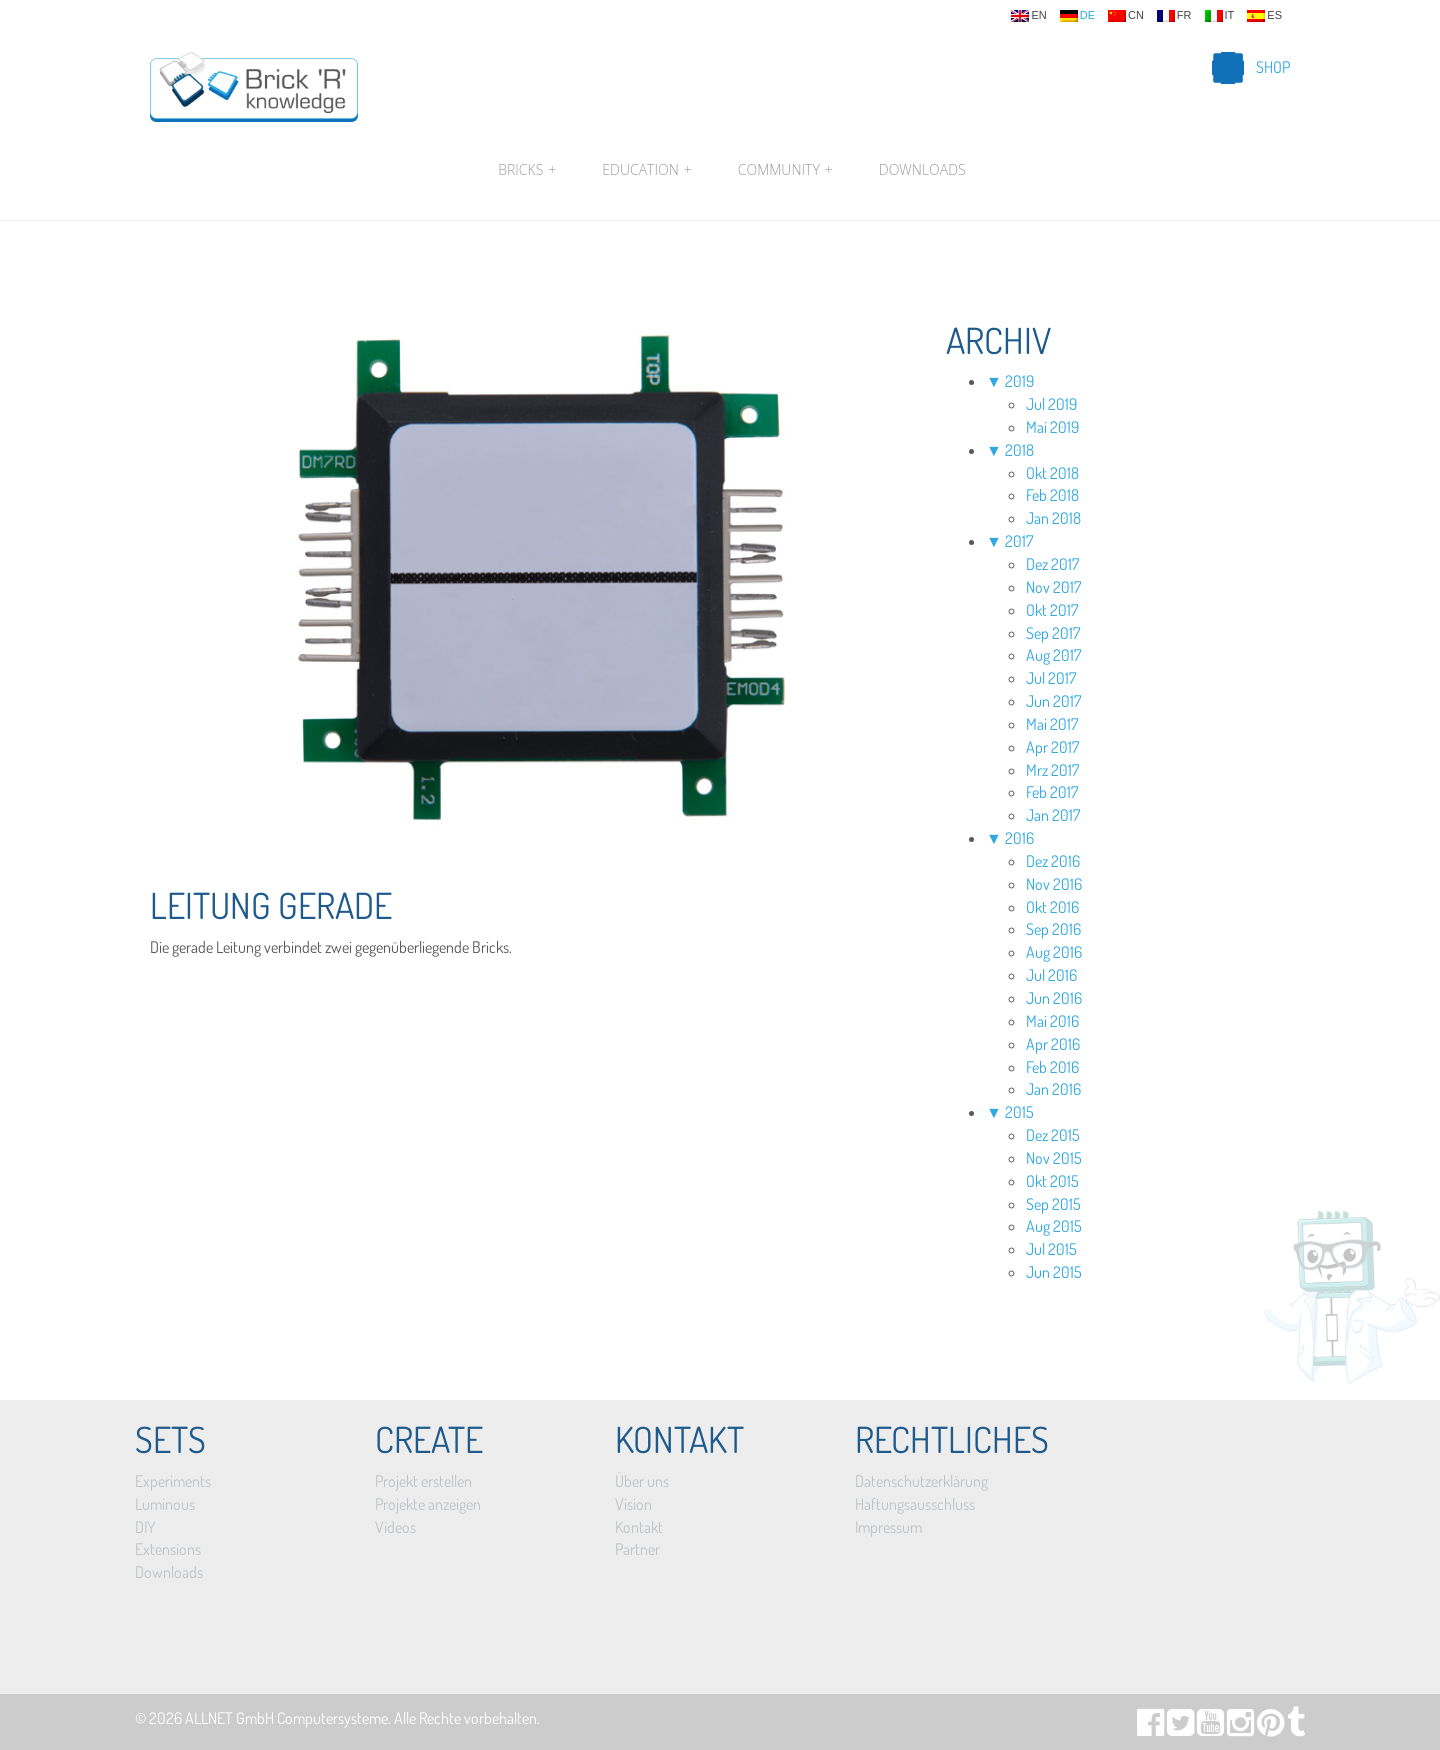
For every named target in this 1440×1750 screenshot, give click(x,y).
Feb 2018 (1052, 495)
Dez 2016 (1053, 861)
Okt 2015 (1052, 1181)
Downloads (922, 169)
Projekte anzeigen (428, 1504)
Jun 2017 (1053, 701)
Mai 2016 (1052, 1021)
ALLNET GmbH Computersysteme (286, 1718)
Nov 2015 (1054, 1158)
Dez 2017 (1052, 564)
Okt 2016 (1052, 907)
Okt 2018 (1052, 473)
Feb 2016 (1052, 1067)
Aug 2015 (1054, 1226)
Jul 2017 (1051, 678)
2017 (1019, 541)
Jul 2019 (1051, 404)
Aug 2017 (1053, 655)
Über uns (642, 1481)
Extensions (168, 1549)
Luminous (165, 1504)
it (1220, 16)
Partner (637, 1549)
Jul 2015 (1051, 1249)
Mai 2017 (1052, 724)
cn (1126, 16)
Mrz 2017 (1052, 770)
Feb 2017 (1052, 792)
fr (1174, 16)
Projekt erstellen (423, 1481)
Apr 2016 (1053, 1044)
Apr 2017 (1052, 747)
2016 (1019, 838)
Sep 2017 (1053, 633)
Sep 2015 (1053, 1204)
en (1028, 16)
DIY (145, 1527)
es (1264, 16)
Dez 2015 (1053, 1135)
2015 (1019, 1112)
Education (646, 170)
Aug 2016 (1054, 952)
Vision (633, 1504)
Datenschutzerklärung (921, 1481)
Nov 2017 (1053, 587)
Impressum (888, 1527)
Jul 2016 (1051, 975)
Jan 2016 (1053, 1089)
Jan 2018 (1053, 518)
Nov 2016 (1054, 884)
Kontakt (639, 1527)
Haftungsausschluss (915, 1504)
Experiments (173, 1481)
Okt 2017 (1052, 610)
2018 (1019, 450)
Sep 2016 (1053, 929)
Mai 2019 (1052, 427)
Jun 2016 (1054, 998)
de (1077, 16)
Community (785, 170)
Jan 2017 (1053, 815)
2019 (1019, 381)
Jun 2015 (1054, 1272)
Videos (395, 1527)
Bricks (527, 170)
